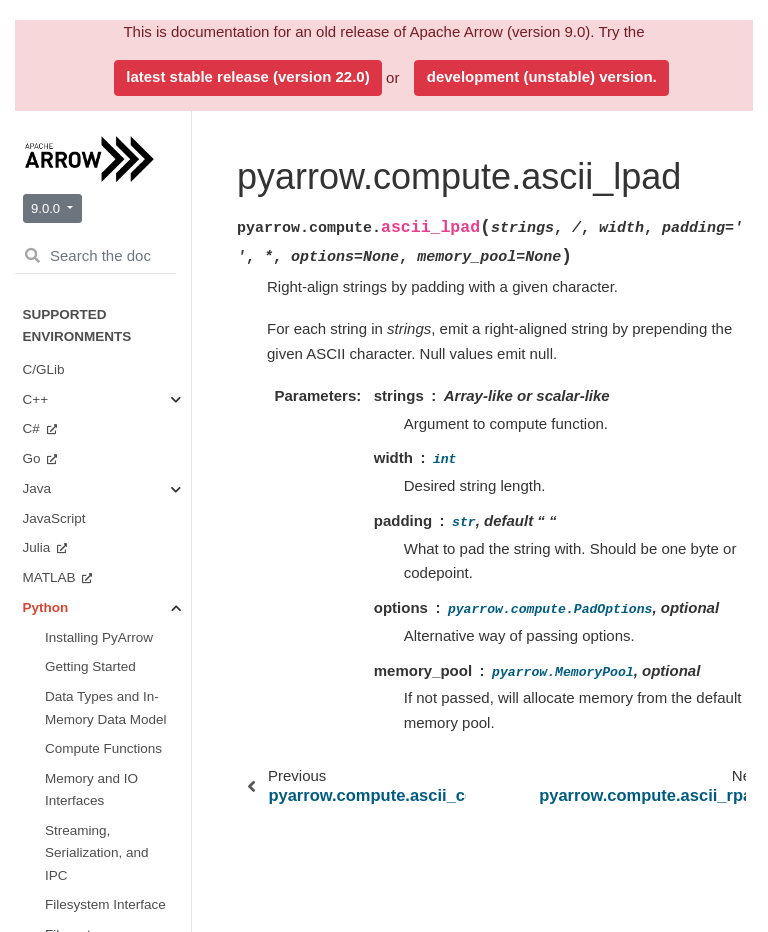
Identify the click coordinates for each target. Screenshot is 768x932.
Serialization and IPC (118, 467)
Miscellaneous (111, 776)
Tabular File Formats (103, 549)
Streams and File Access (106, 363)
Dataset (91, 620)
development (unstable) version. (542, 76)
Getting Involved (94, 806)
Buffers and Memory (102, 259)
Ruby (40, 895)
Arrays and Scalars (100, 207)
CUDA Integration (100, 735)
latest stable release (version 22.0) (247, 76)
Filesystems (103, 590)
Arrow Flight (104, 508)
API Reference (91, 114)
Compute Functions (100, 311)
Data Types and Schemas (115, 155)
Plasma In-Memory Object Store (114, 673)
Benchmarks (82, 835)
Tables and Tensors (100, 415)
